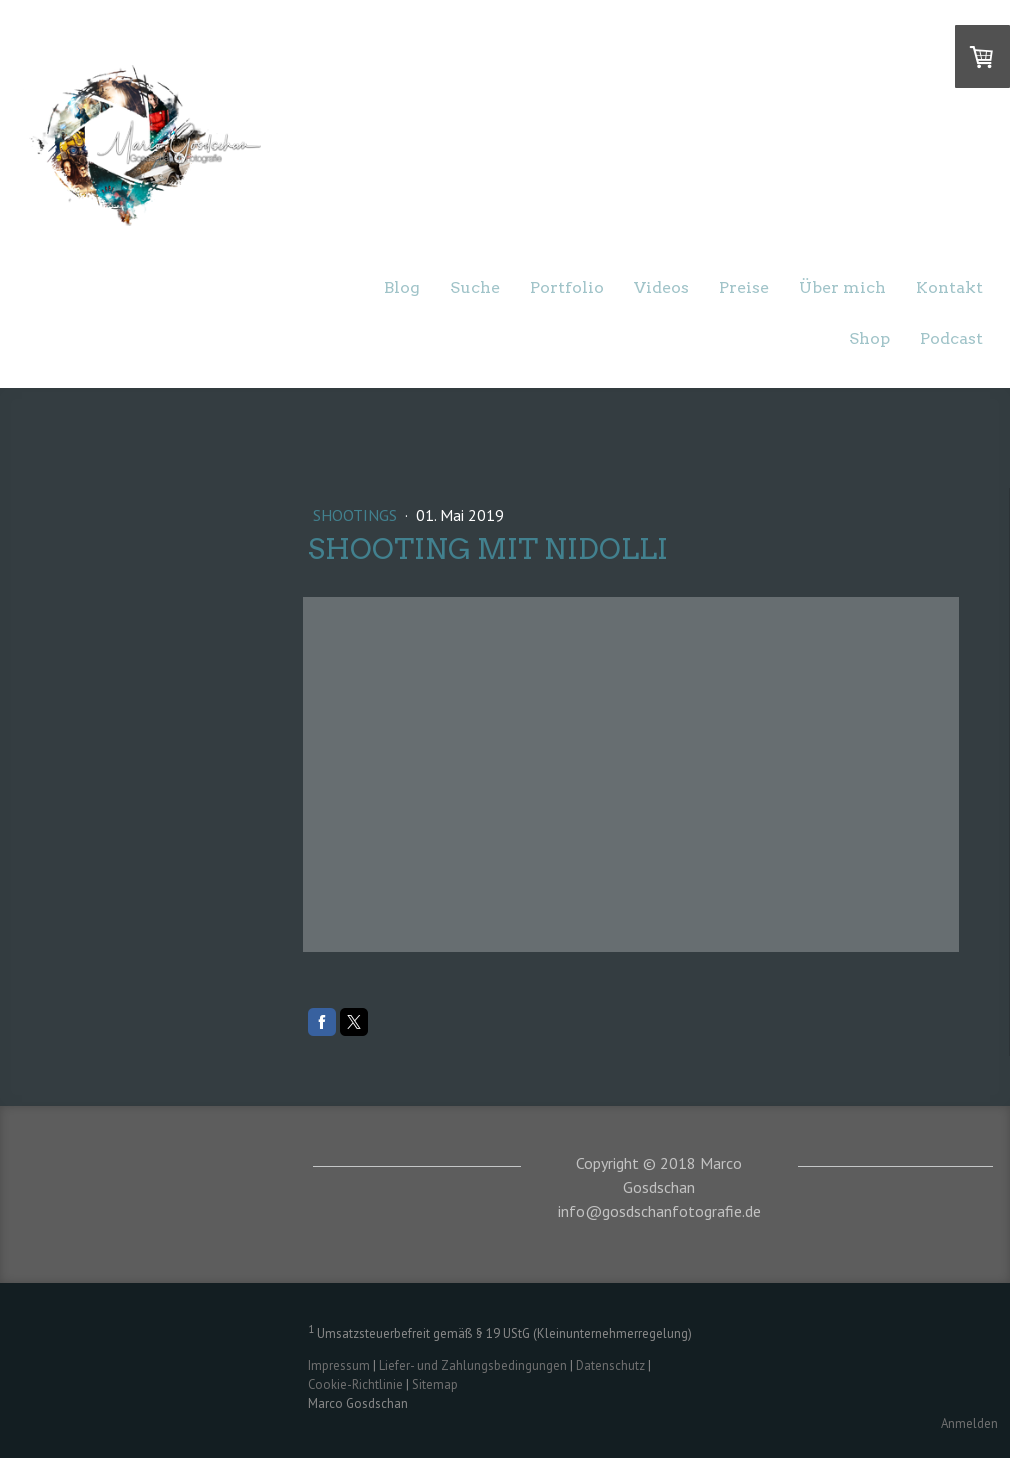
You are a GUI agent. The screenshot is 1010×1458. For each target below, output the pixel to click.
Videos (661, 287)
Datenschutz (610, 1365)
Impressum (339, 1365)
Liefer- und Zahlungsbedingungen (473, 1365)
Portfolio (567, 287)
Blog (402, 287)
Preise (744, 287)
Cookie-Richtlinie (355, 1384)
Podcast (951, 338)
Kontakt (949, 287)
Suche (475, 287)
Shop (869, 338)
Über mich (842, 287)
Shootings (357, 515)
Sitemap (435, 1384)
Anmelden (969, 1423)
